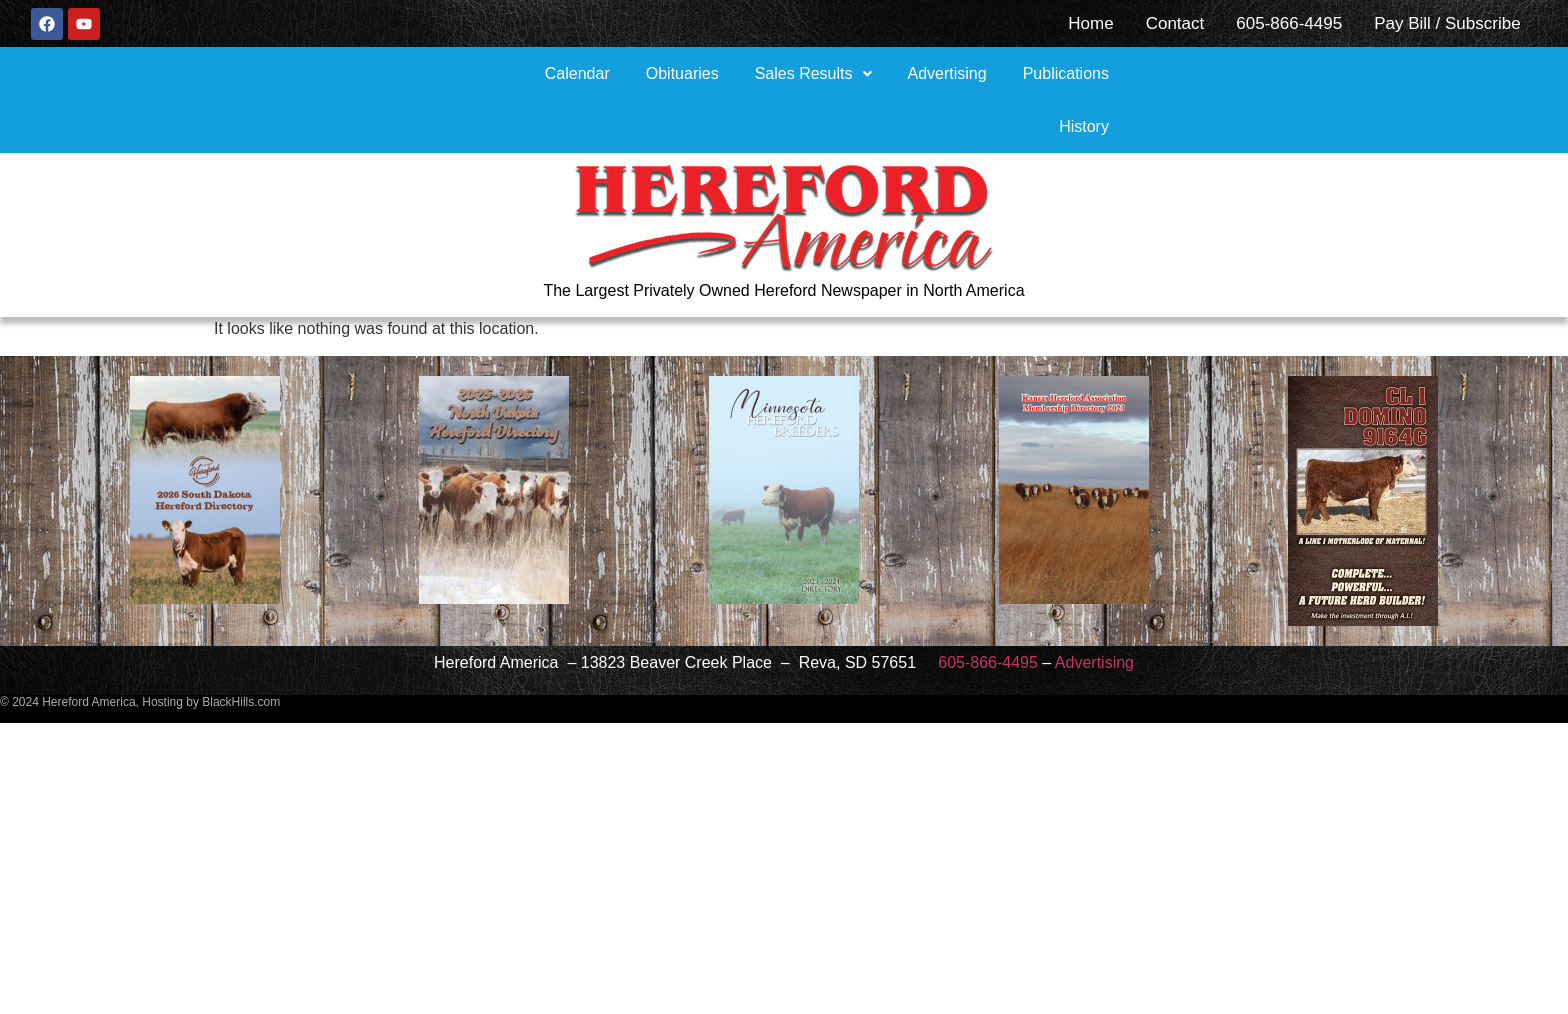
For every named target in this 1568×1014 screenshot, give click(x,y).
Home (1090, 23)
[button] (813, 73)
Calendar (577, 73)
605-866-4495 (1289, 23)
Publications (1066, 73)
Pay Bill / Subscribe (1447, 23)
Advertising (947, 73)
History (1084, 126)
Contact (1175, 23)
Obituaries (682, 73)
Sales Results (813, 73)
